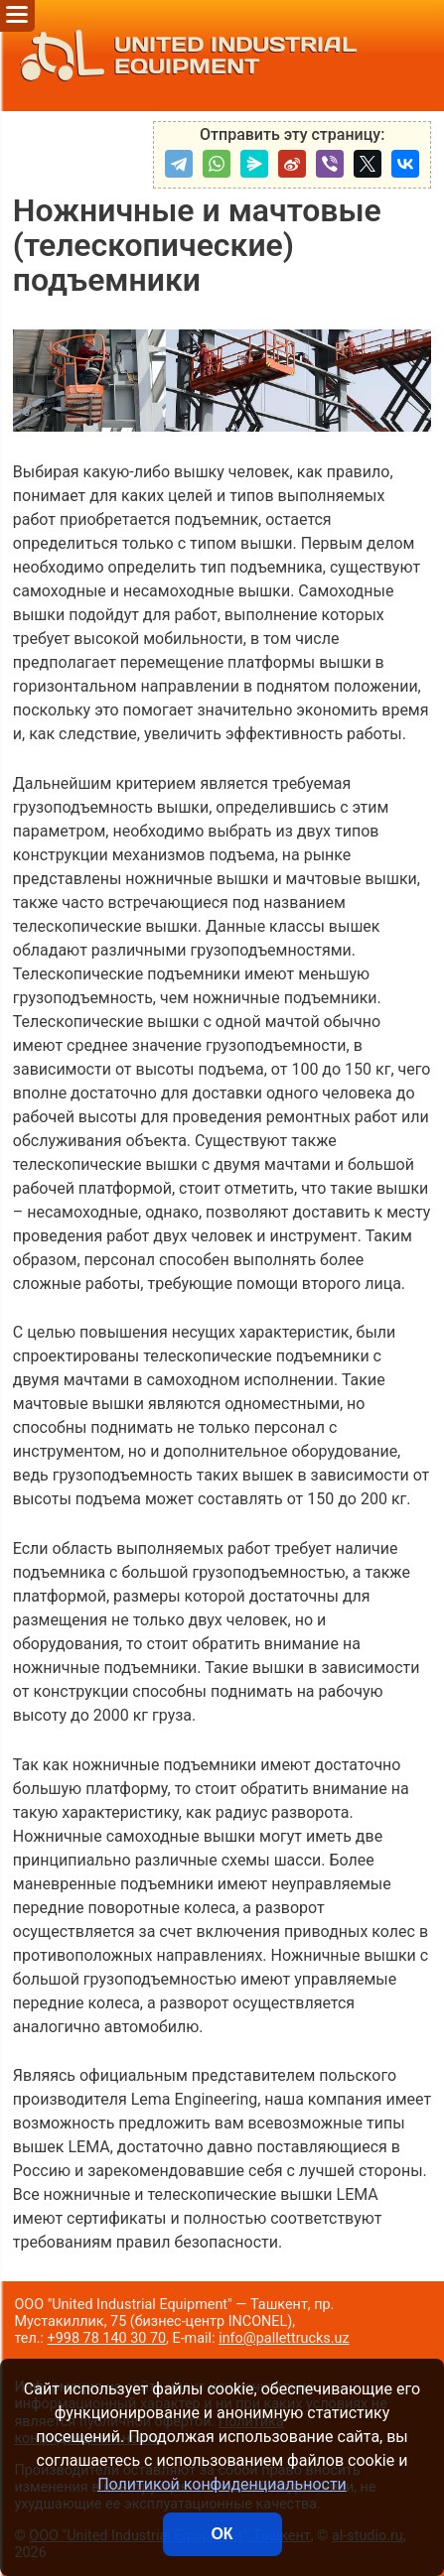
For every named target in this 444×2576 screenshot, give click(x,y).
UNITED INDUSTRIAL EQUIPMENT (183, 55)
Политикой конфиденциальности (222, 2484)
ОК (221, 2533)
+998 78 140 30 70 (107, 2338)
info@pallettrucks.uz (284, 2338)
